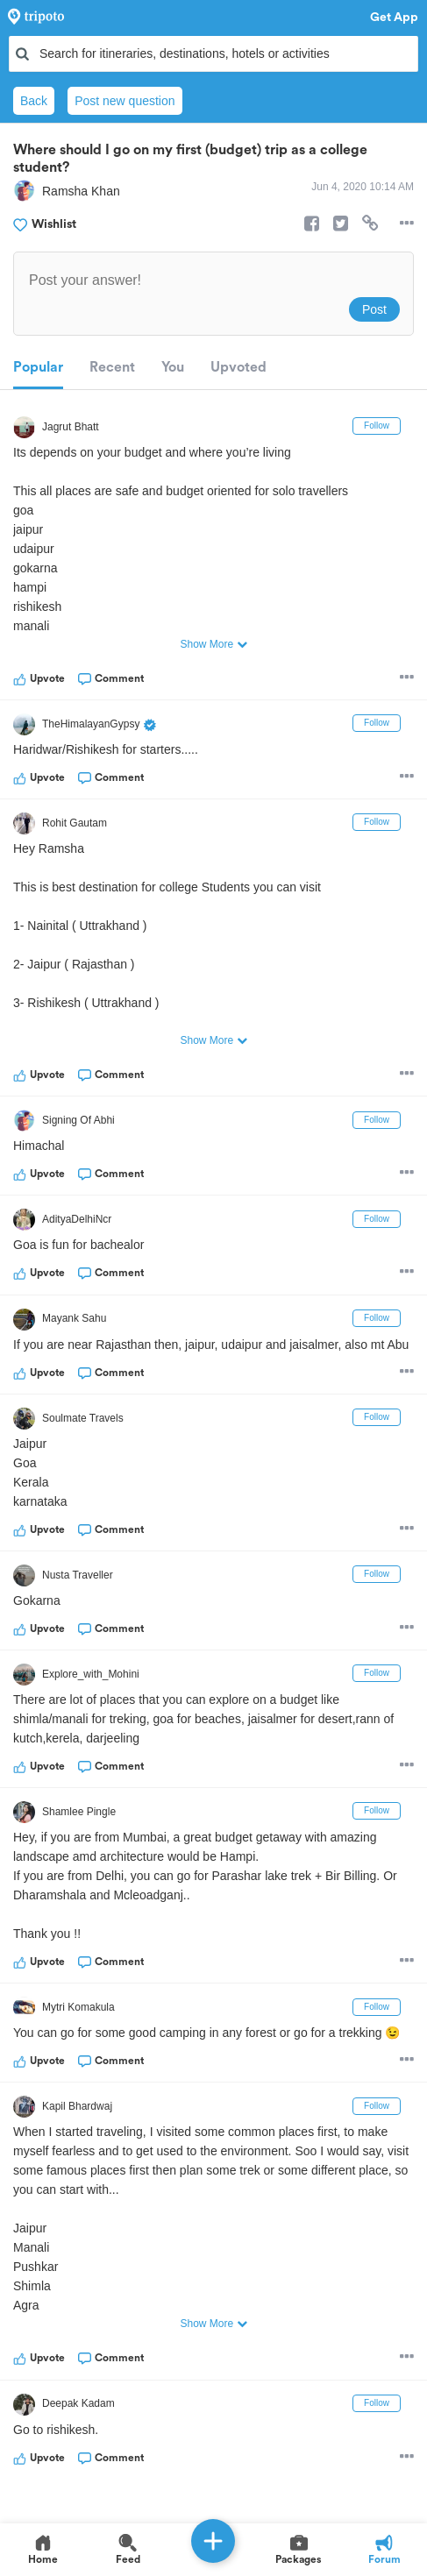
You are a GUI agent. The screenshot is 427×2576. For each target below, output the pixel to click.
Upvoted (238, 367)
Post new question (124, 101)
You (172, 367)
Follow (376, 425)
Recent (112, 367)
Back (33, 101)
